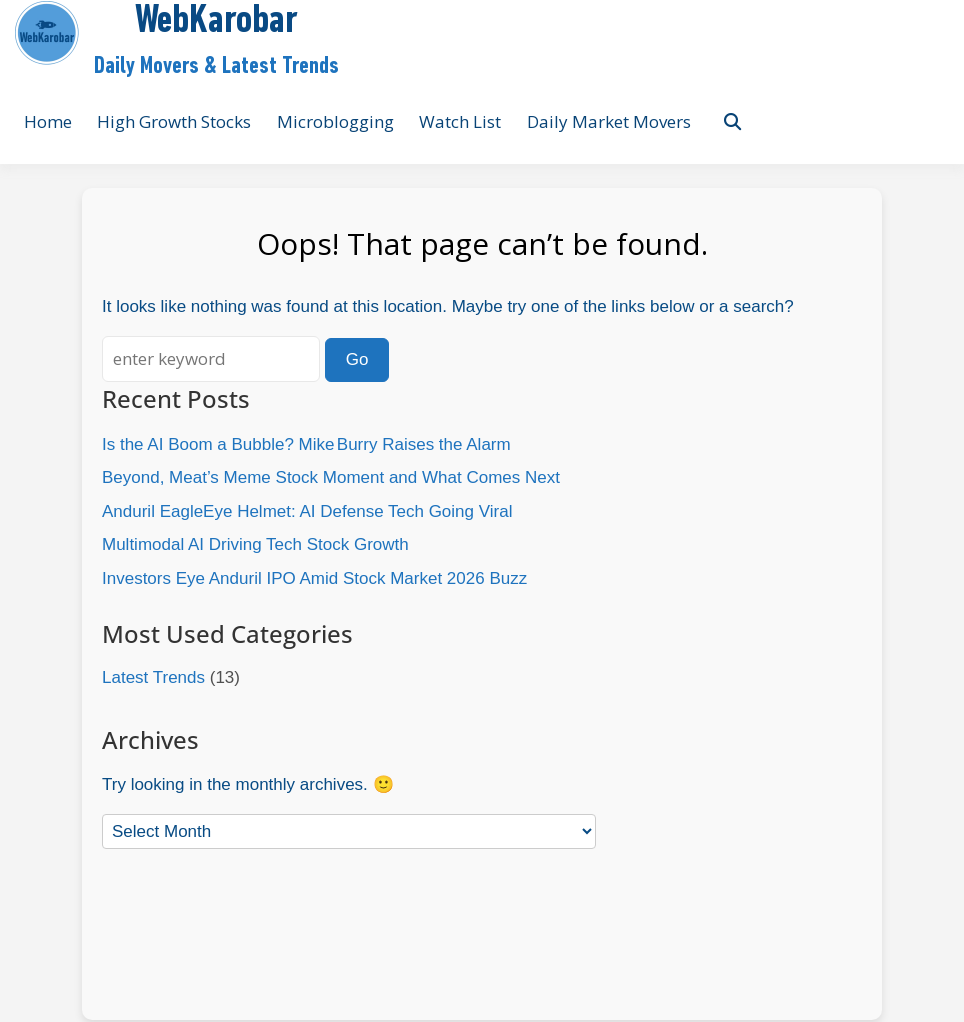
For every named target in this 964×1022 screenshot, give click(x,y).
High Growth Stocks (174, 121)
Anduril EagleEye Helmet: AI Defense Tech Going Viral (307, 511)
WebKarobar (216, 22)
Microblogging (335, 121)
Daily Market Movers (609, 121)
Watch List (460, 121)
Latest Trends (153, 677)
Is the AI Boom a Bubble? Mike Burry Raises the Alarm (306, 444)
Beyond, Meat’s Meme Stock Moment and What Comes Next (331, 477)
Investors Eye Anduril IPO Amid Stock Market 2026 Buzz (314, 578)
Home (48, 121)
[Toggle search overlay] (732, 122)
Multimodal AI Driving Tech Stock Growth (255, 544)
